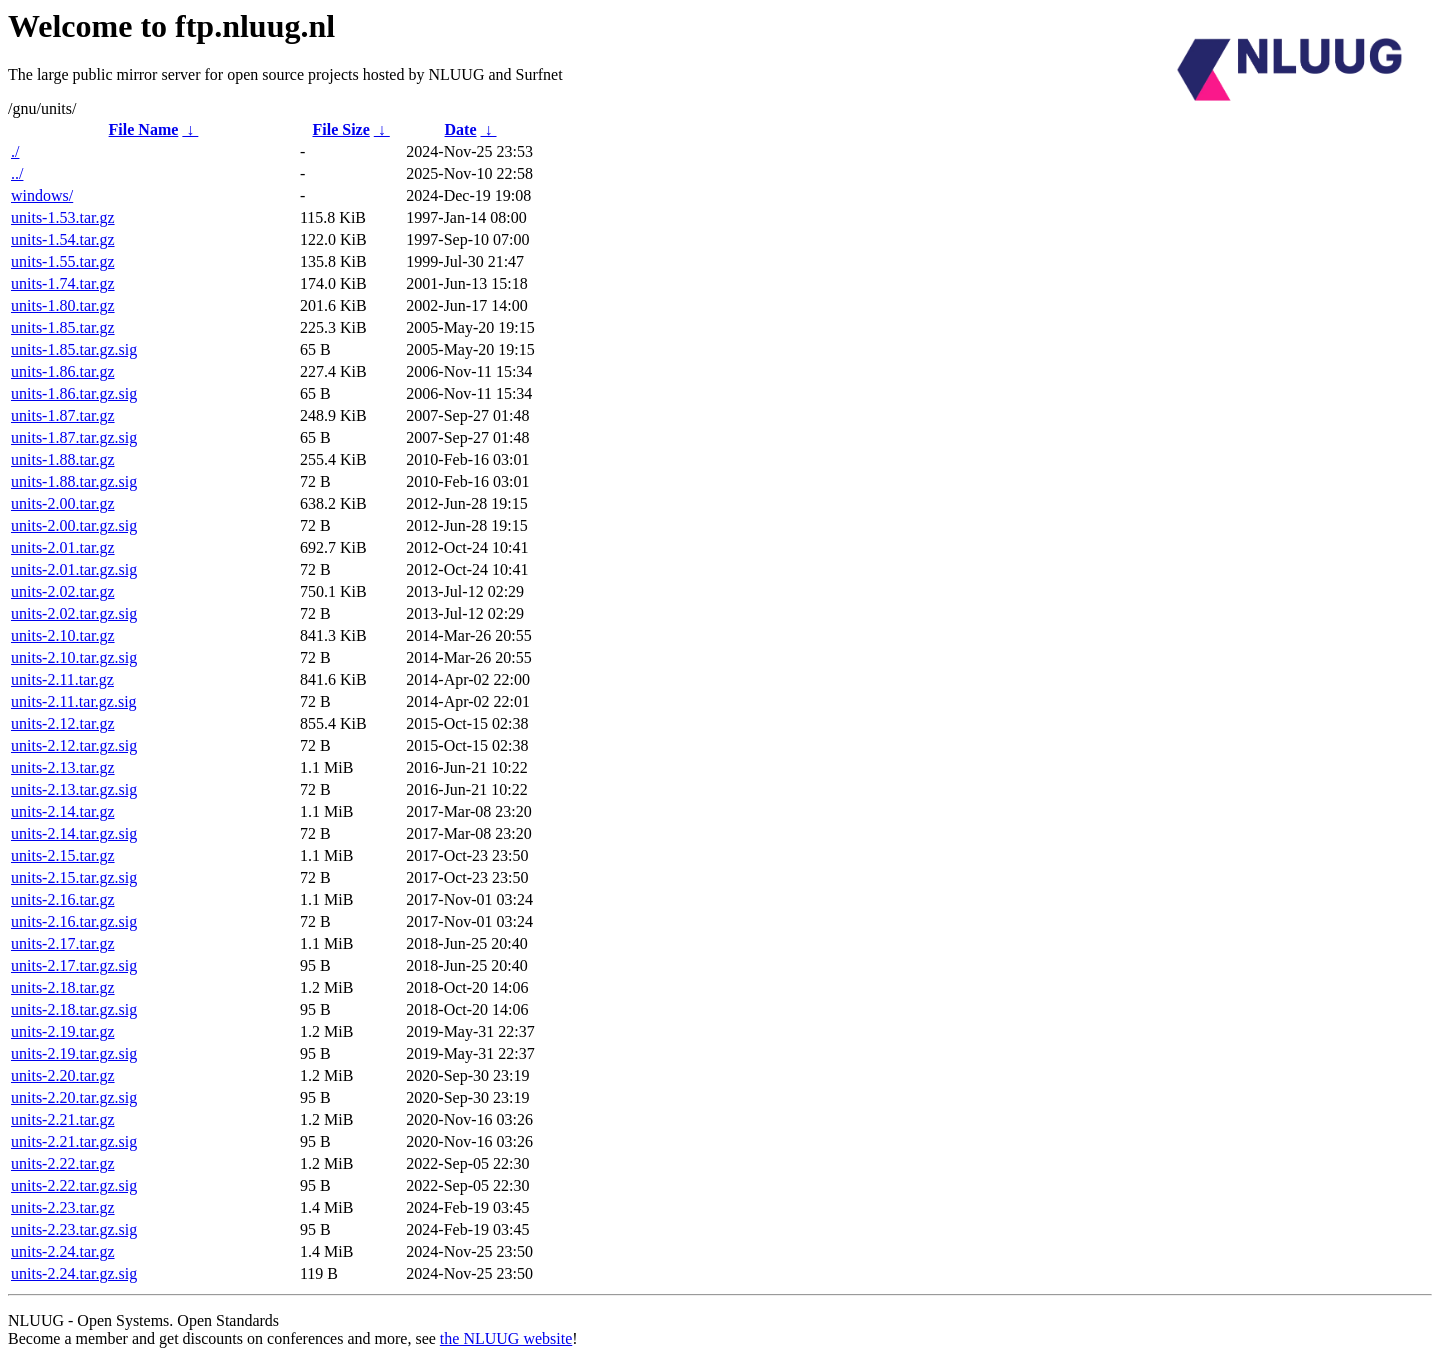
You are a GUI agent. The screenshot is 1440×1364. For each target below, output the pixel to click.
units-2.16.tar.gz (63, 899)
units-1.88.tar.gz (63, 459)
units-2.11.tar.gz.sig (74, 701)
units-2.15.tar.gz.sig (74, 877)
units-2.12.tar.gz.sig (74, 745)
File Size (340, 129)
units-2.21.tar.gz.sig (74, 1141)
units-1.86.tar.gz (63, 371)
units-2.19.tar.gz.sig (74, 1053)
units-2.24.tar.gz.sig (74, 1273)
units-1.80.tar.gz (63, 305)
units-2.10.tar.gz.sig (74, 657)
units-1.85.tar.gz (63, 327)
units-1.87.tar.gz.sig (74, 437)
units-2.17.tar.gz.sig (74, 965)
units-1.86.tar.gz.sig (74, 393)
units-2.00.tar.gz (63, 503)
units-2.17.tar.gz (63, 943)
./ (15, 151)
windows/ (42, 195)
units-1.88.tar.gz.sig (74, 481)
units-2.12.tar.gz (63, 723)
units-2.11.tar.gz (62, 679)
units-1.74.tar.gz (63, 283)
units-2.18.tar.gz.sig (74, 1009)
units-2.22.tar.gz (63, 1163)
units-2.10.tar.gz (63, 635)
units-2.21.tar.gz (63, 1119)
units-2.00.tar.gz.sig (74, 525)
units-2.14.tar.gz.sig (74, 833)
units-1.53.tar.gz (63, 217)
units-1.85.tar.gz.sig (74, 349)
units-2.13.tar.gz (63, 767)
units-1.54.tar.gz (63, 239)
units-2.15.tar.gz (63, 855)
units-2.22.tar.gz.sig (74, 1185)
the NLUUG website (506, 1338)
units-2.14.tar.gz (63, 811)
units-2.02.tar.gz (63, 591)
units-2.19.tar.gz (63, 1031)
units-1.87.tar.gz (63, 415)
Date (461, 129)
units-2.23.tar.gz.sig (74, 1229)
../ (17, 173)
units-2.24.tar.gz (63, 1251)
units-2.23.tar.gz (63, 1207)
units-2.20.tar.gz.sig (74, 1097)
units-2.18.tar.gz (63, 987)
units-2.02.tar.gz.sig (74, 613)
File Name (144, 129)
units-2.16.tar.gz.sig (74, 921)
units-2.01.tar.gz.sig (74, 569)
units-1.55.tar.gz (63, 261)
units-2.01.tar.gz (63, 547)
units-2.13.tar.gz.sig (74, 789)
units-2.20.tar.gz (63, 1075)
